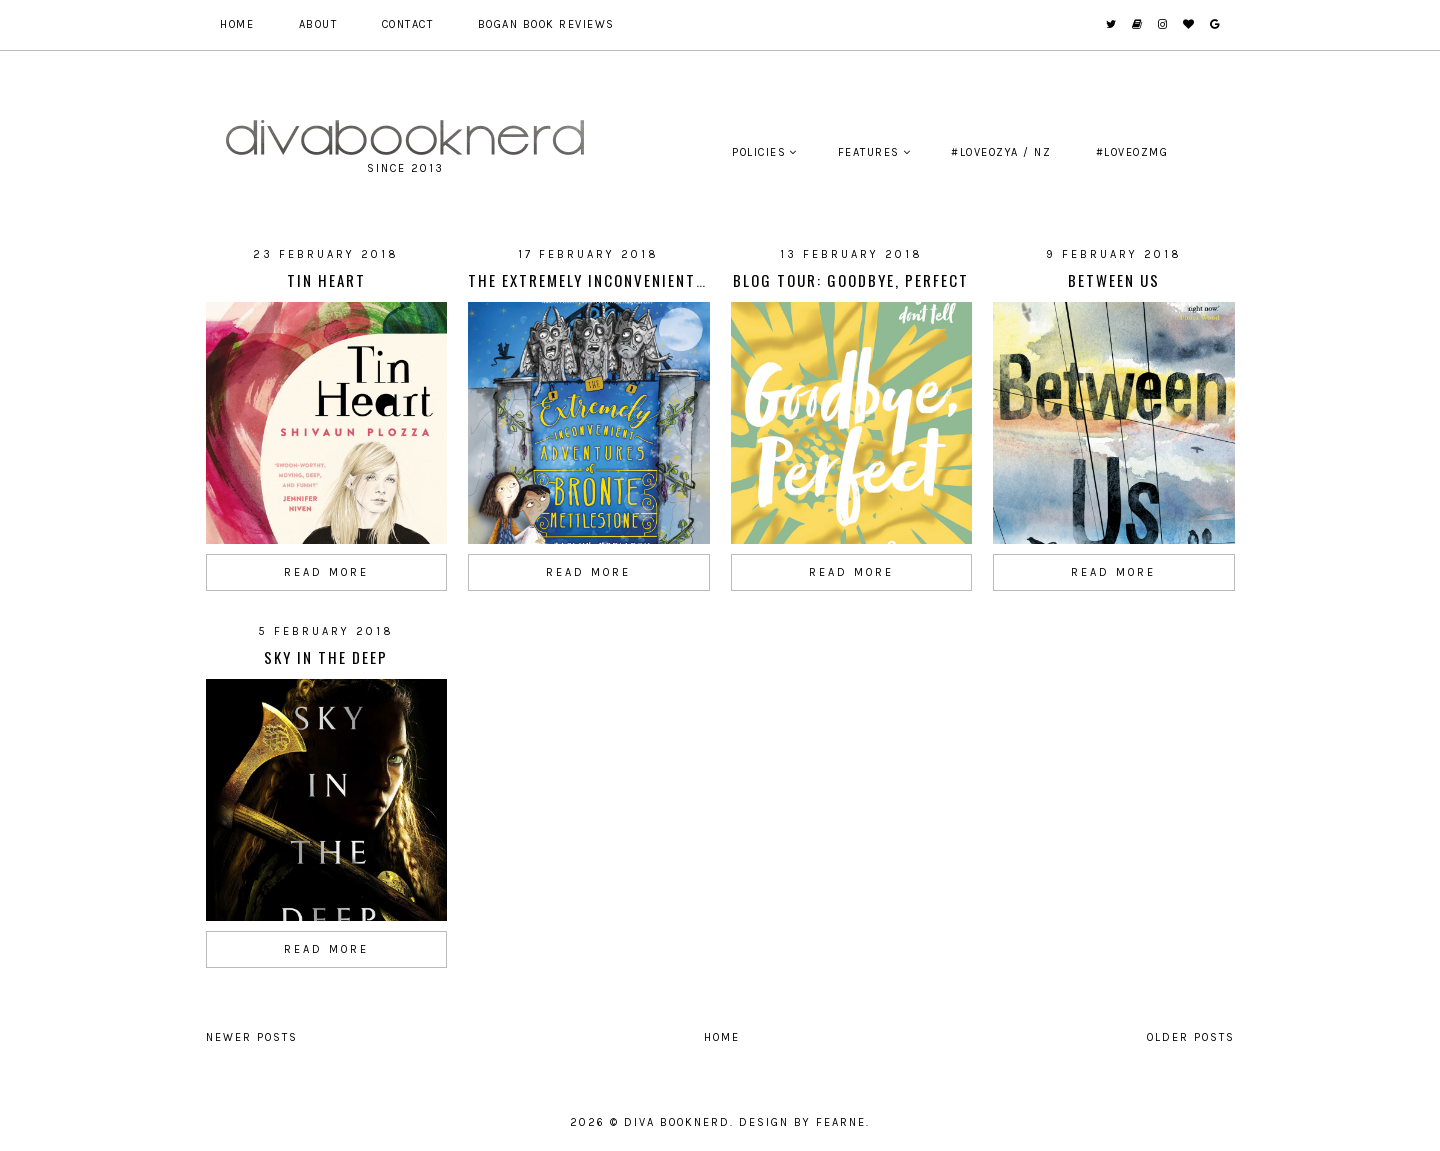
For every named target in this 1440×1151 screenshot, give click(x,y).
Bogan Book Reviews (546, 24)
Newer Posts (252, 1037)
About (318, 24)
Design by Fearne (802, 1122)
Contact (408, 24)
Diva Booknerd (677, 1122)
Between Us (1114, 280)
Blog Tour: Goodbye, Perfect (851, 280)
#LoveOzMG (1132, 152)
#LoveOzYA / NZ (1001, 152)
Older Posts (1191, 1037)
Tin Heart (326, 280)
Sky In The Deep (326, 657)
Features (869, 152)
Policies (759, 152)
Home (237, 24)
